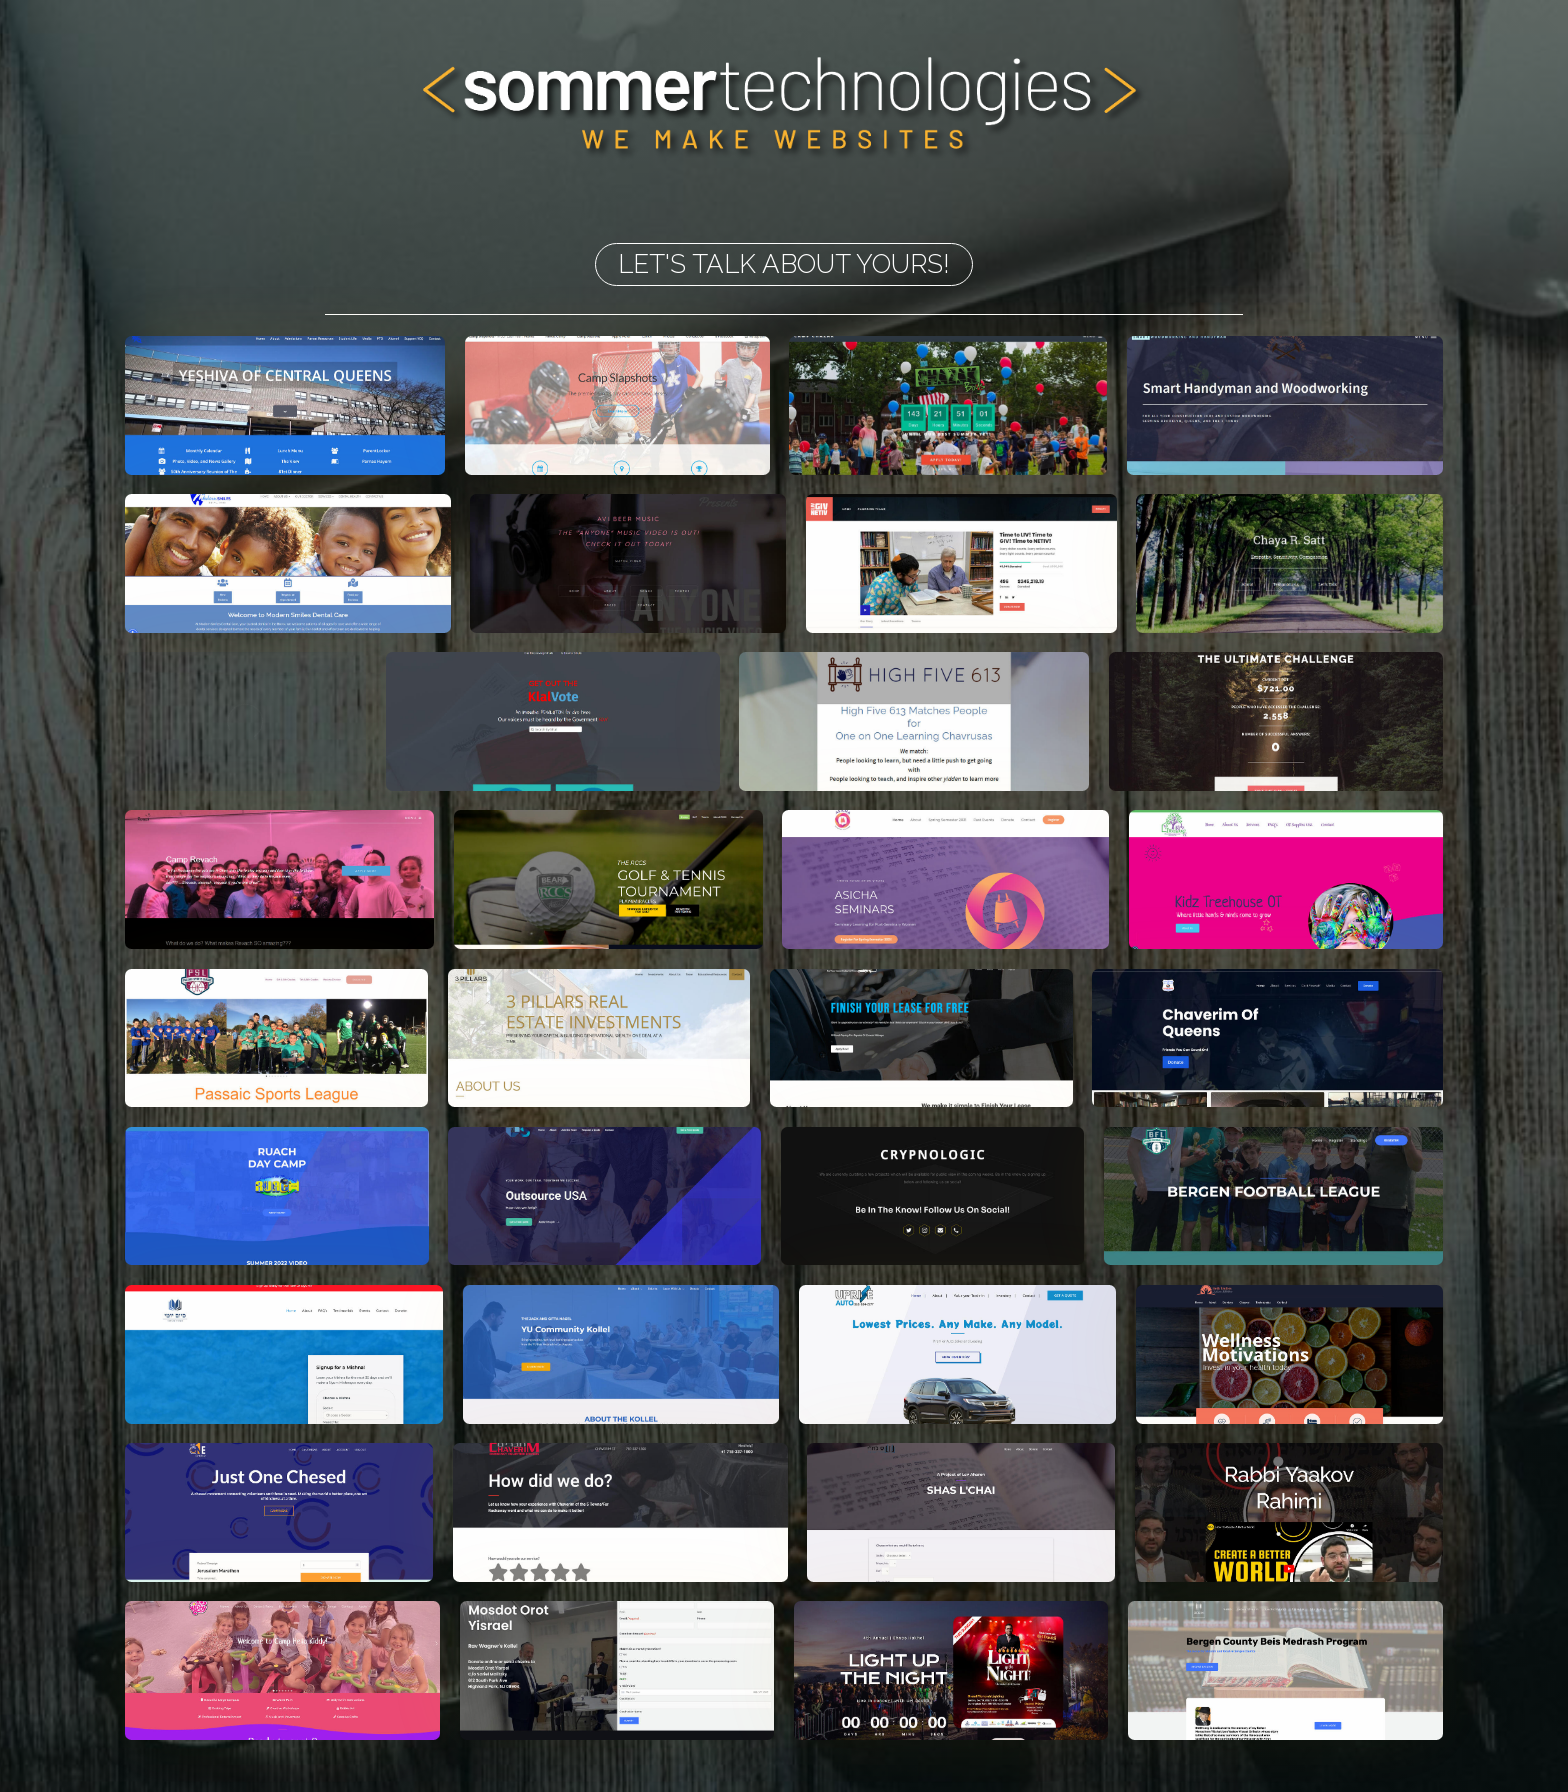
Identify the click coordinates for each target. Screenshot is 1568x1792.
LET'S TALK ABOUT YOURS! (784, 264)
